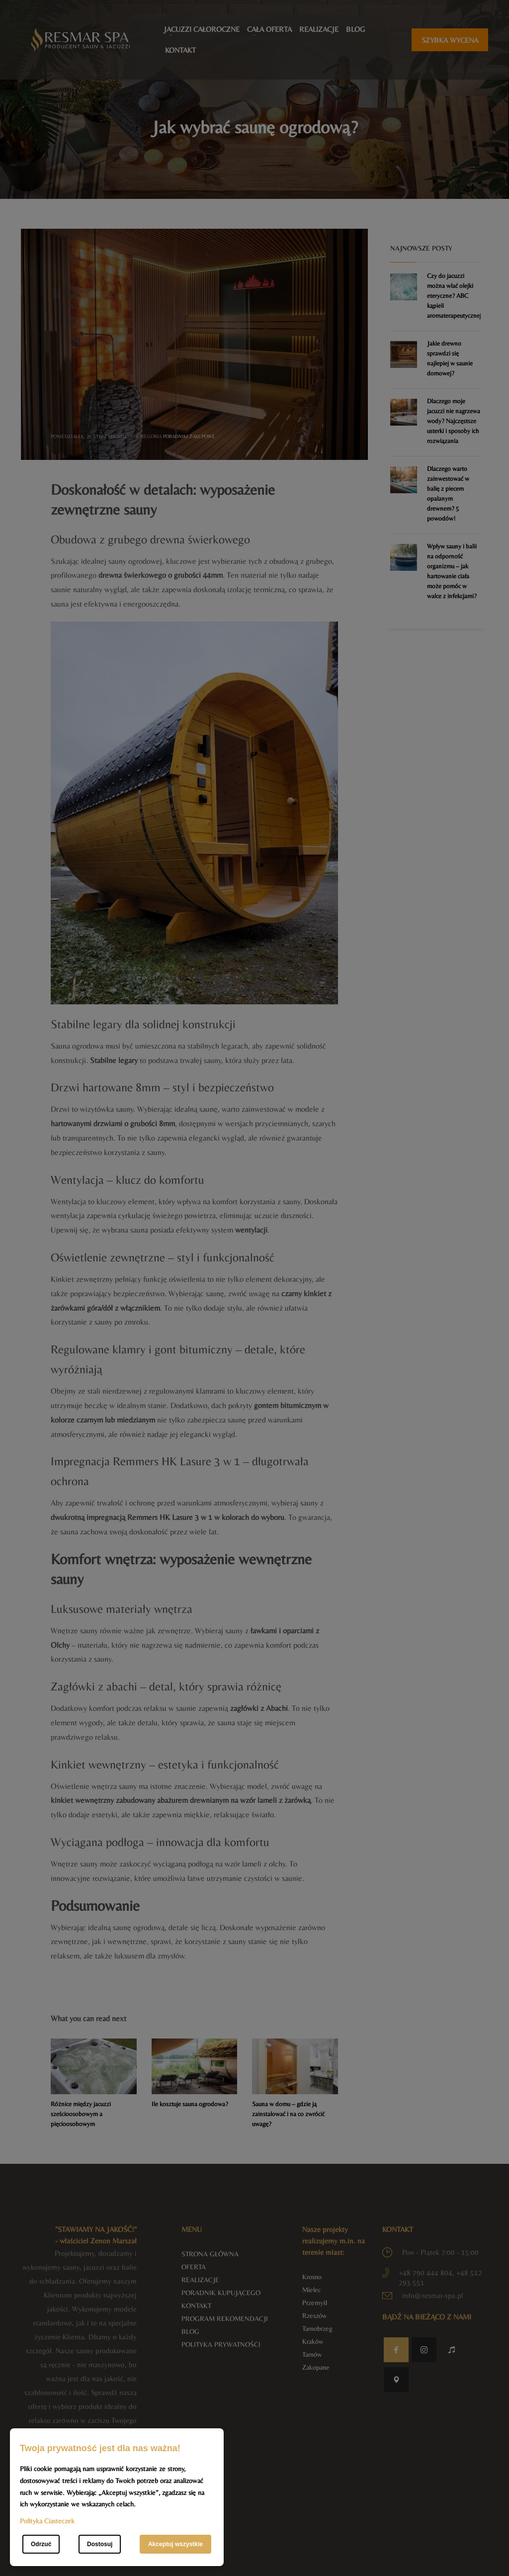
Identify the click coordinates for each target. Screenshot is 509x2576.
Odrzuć (41, 2544)
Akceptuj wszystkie (175, 2544)
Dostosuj (99, 2544)
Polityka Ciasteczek (47, 2521)
